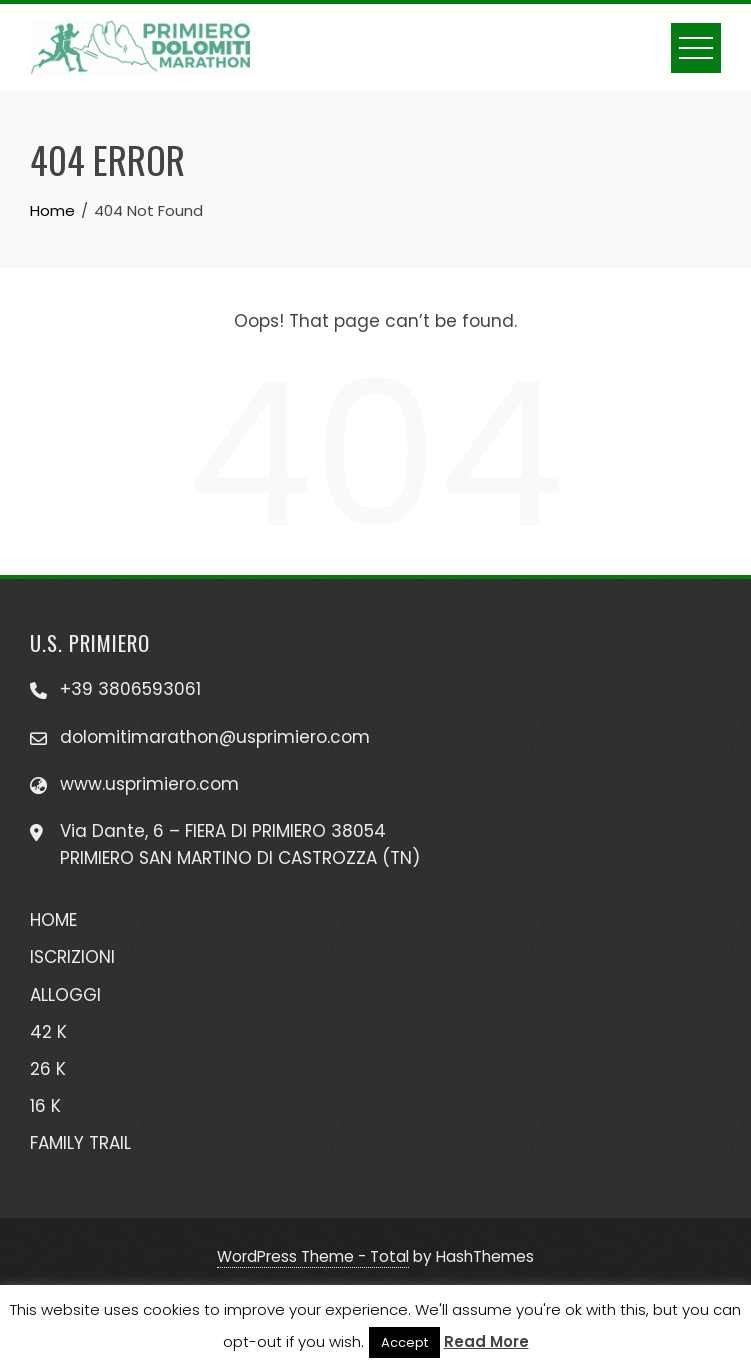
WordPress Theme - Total (313, 1256)
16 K (45, 1106)
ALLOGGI (65, 995)
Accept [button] (404, 1342)
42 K (48, 1032)
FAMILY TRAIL (80, 1143)
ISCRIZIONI (72, 957)
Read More (486, 1341)
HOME (53, 920)
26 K (48, 1069)
